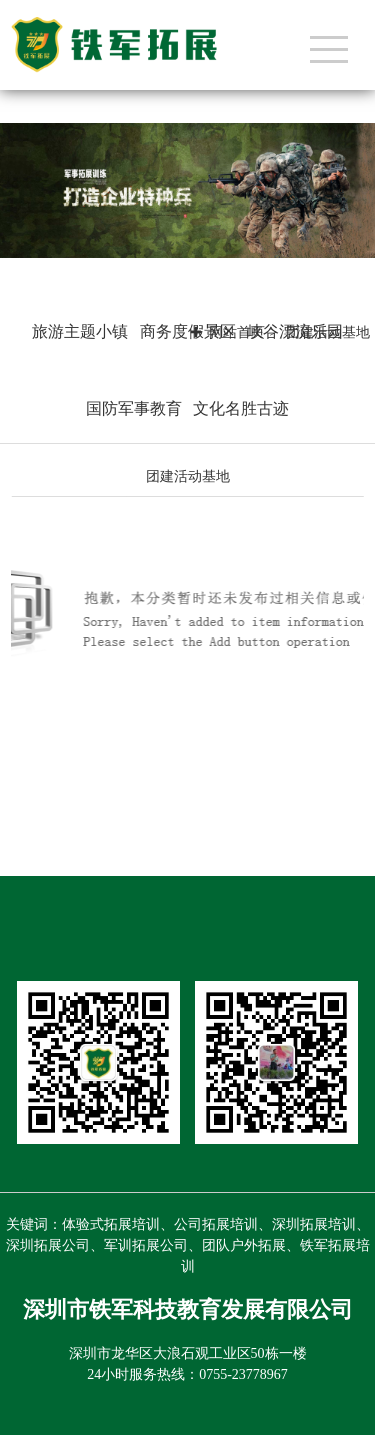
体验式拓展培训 (111, 1224)
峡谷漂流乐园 (295, 331)
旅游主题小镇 (80, 331)
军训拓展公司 (146, 1245)
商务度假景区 (188, 331)
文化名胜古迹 (241, 408)
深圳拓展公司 (48, 1245)
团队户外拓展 (244, 1245)
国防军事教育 (134, 408)
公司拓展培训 (216, 1224)
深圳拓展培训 (314, 1224)
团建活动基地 (188, 476)
